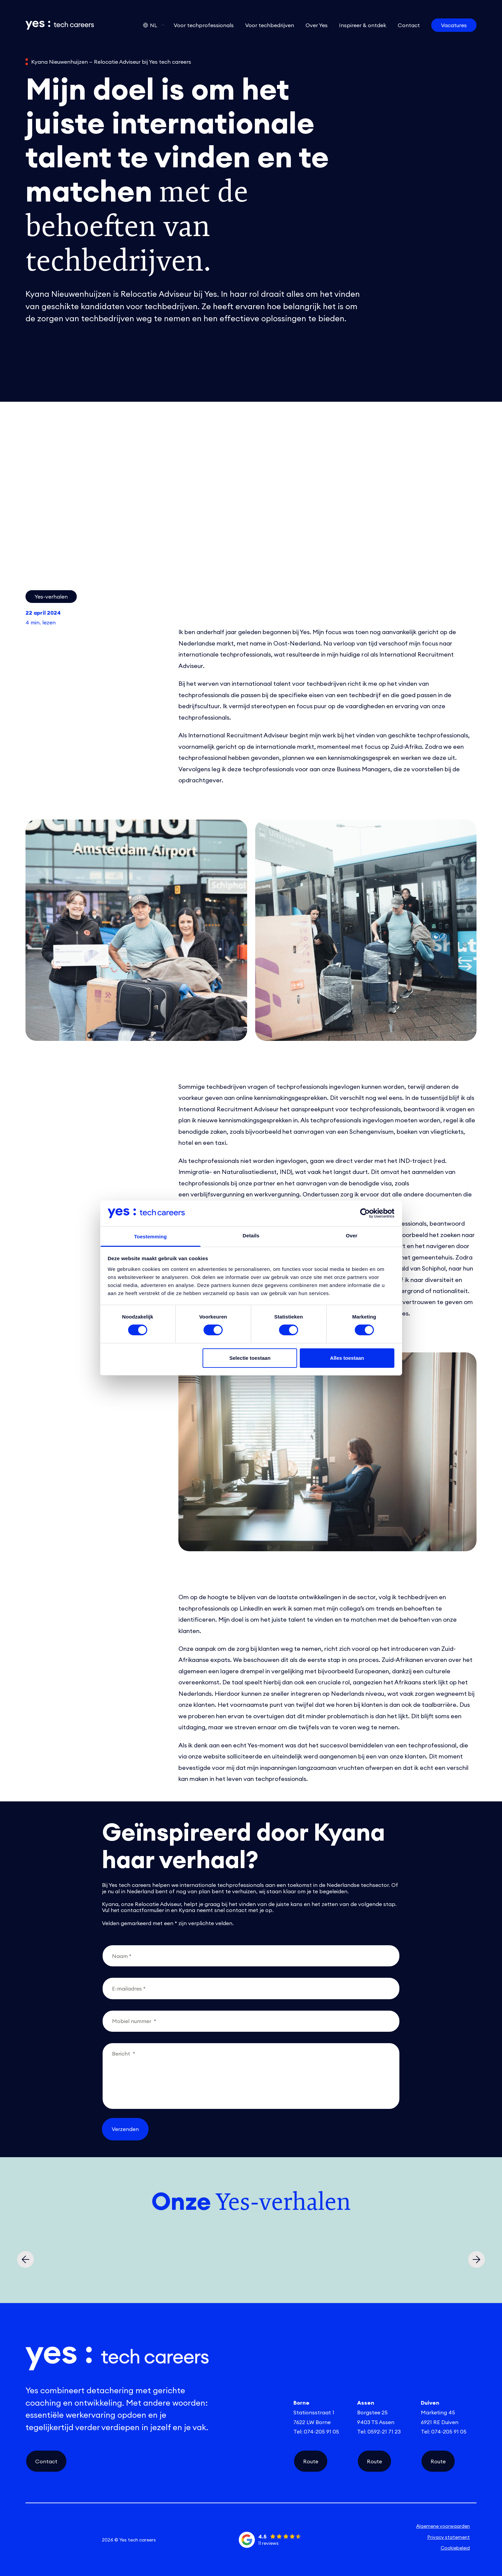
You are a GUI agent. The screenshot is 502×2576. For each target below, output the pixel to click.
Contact (46, 2461)
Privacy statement (448, 2537)
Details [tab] (251, 1235)
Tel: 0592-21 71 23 (379, 2431)
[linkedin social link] (35, 2540)
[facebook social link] (71, 2540)
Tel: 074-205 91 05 (316, 2431)
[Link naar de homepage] (59, 25)
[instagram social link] (53, 2540)
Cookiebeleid (455, 2548)
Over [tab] (351, 1235)
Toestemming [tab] (150, 1236)
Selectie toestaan (250, 1358)
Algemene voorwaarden (443, 2526)
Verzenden (125, 2129)
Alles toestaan (347, 1358)
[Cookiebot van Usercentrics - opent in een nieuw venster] (365, 1213)
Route (310, 2461)
